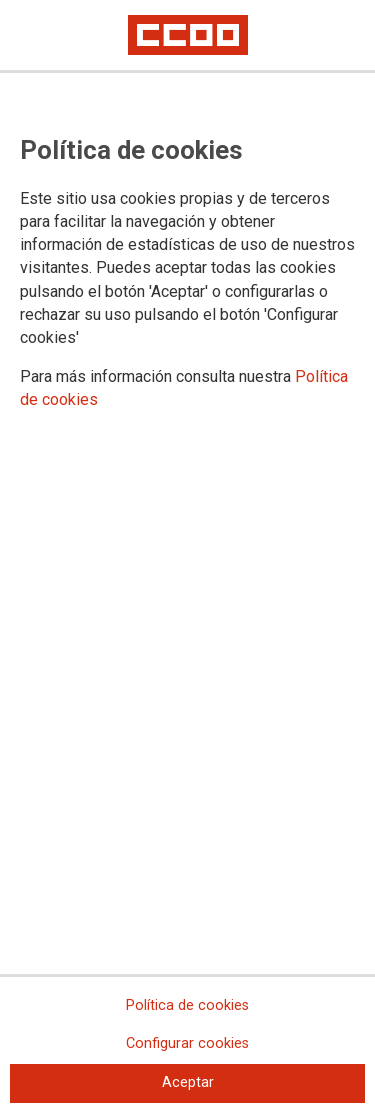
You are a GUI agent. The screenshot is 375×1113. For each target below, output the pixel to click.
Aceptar (188, 1082)
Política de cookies (187, 1005)
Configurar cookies (187, 1043)
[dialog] (187, 556)
